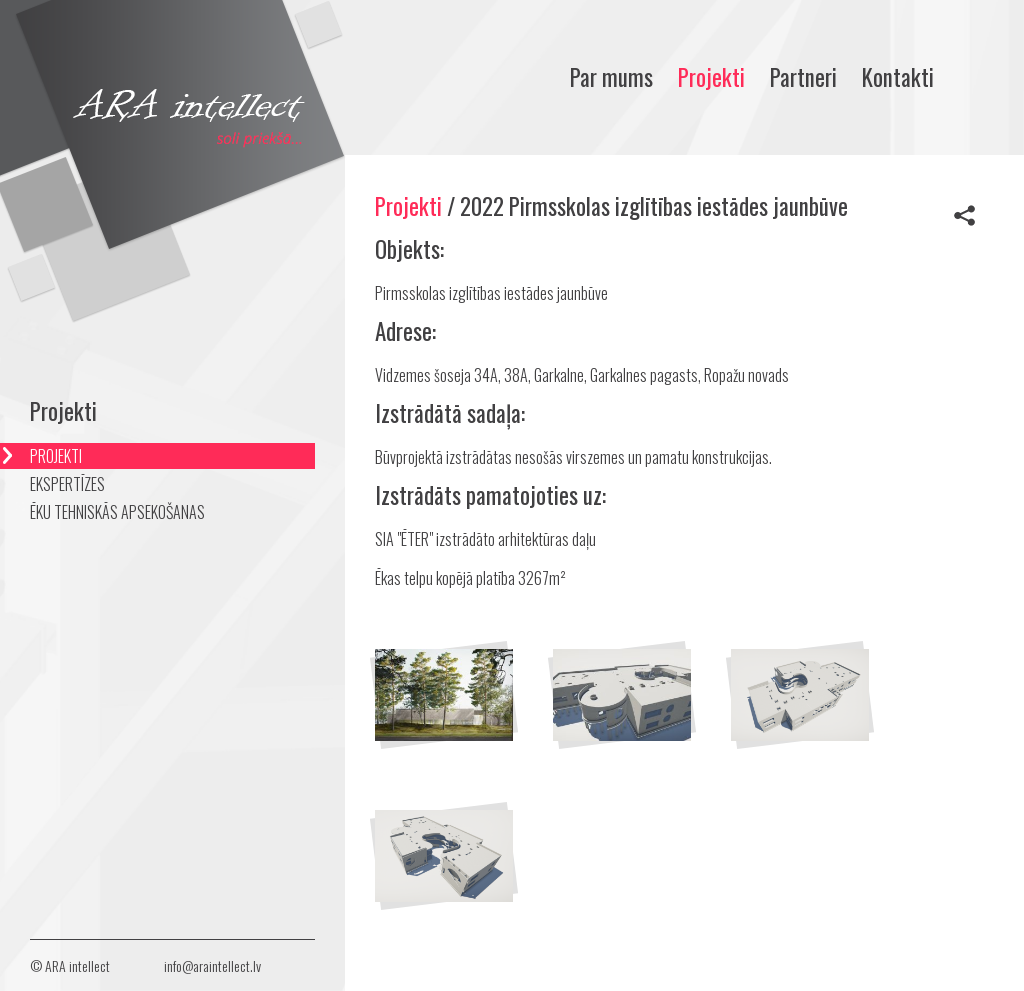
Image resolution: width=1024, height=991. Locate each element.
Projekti (711, 77)
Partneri (803, 77)
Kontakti (898, 77)
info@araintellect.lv (212, 965)
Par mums (611, 77)
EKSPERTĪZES (67, 484)
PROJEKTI (56, 456)
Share (964, 215)
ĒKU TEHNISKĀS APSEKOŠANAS (117, 512)
